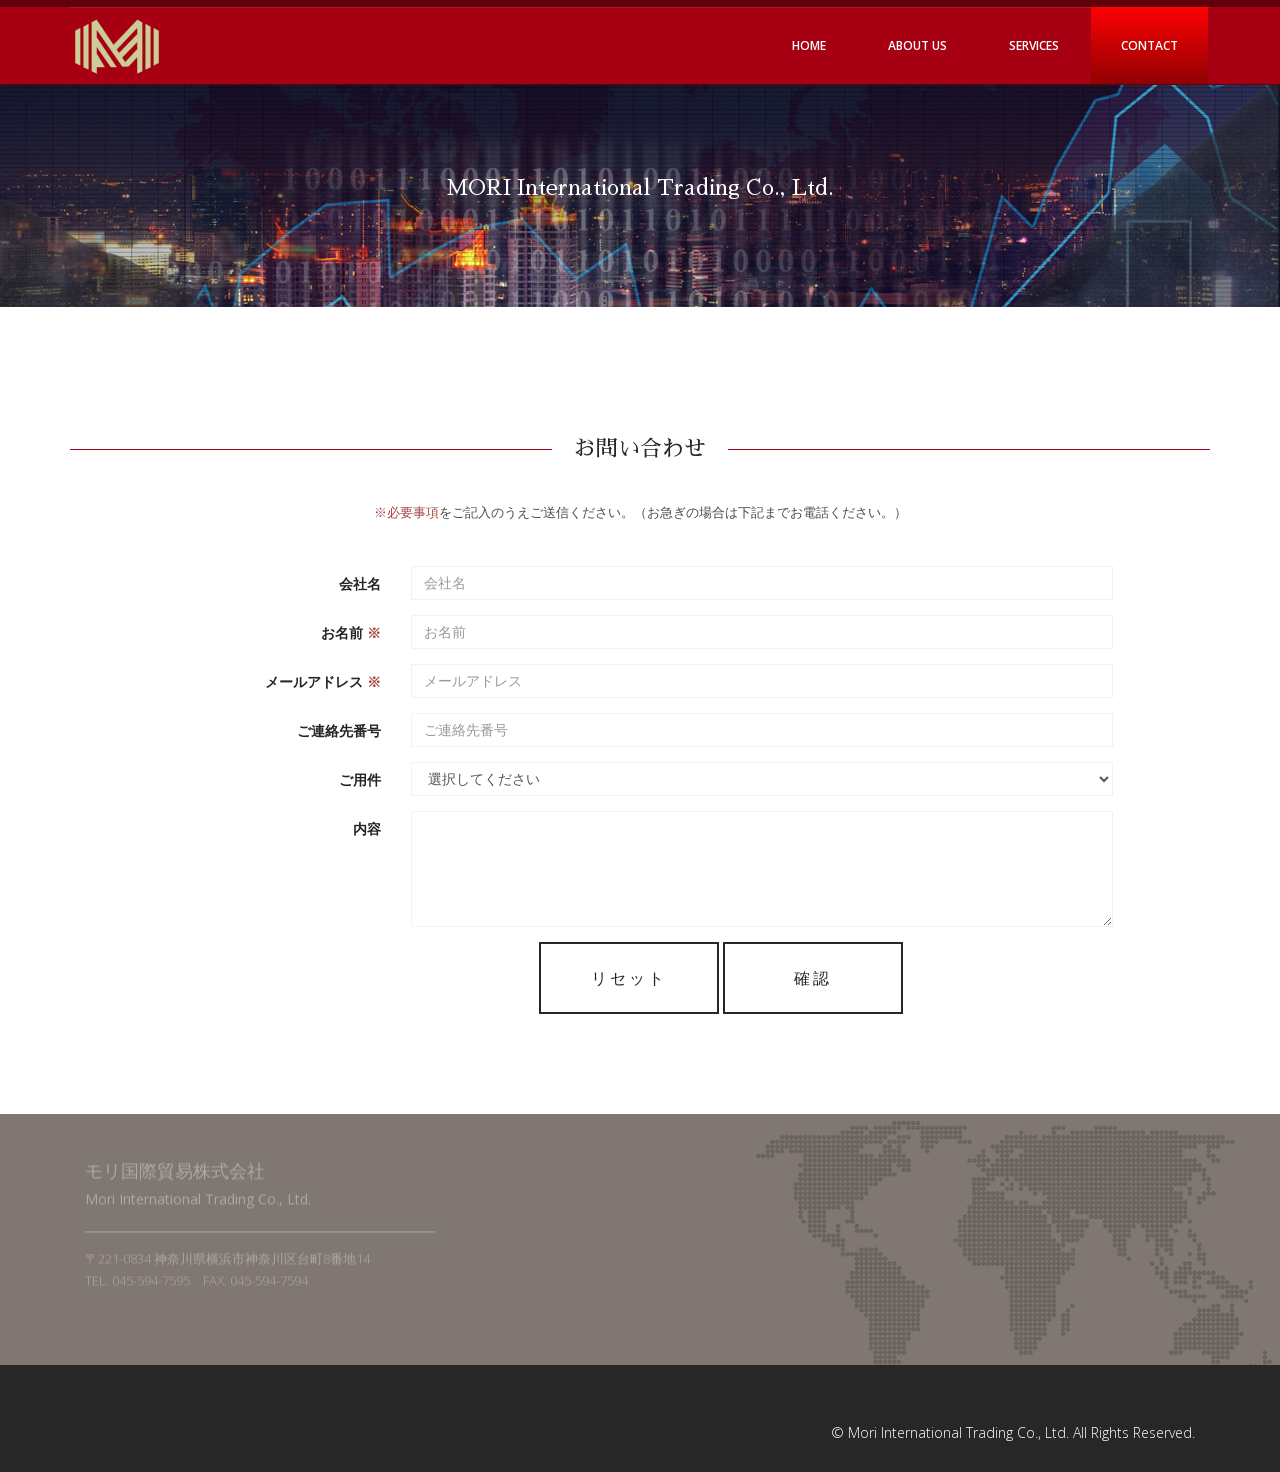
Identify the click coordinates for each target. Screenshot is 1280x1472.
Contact (1149, 45)
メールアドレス (323, 680)
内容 (367, 827)
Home (809, 45)
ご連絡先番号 (339, 729)
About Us (917, 45)
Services (1034, 45)
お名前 (351, 631)
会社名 (360, 582)
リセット (629, 977)
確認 (813, 977)
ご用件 (360, 778)
